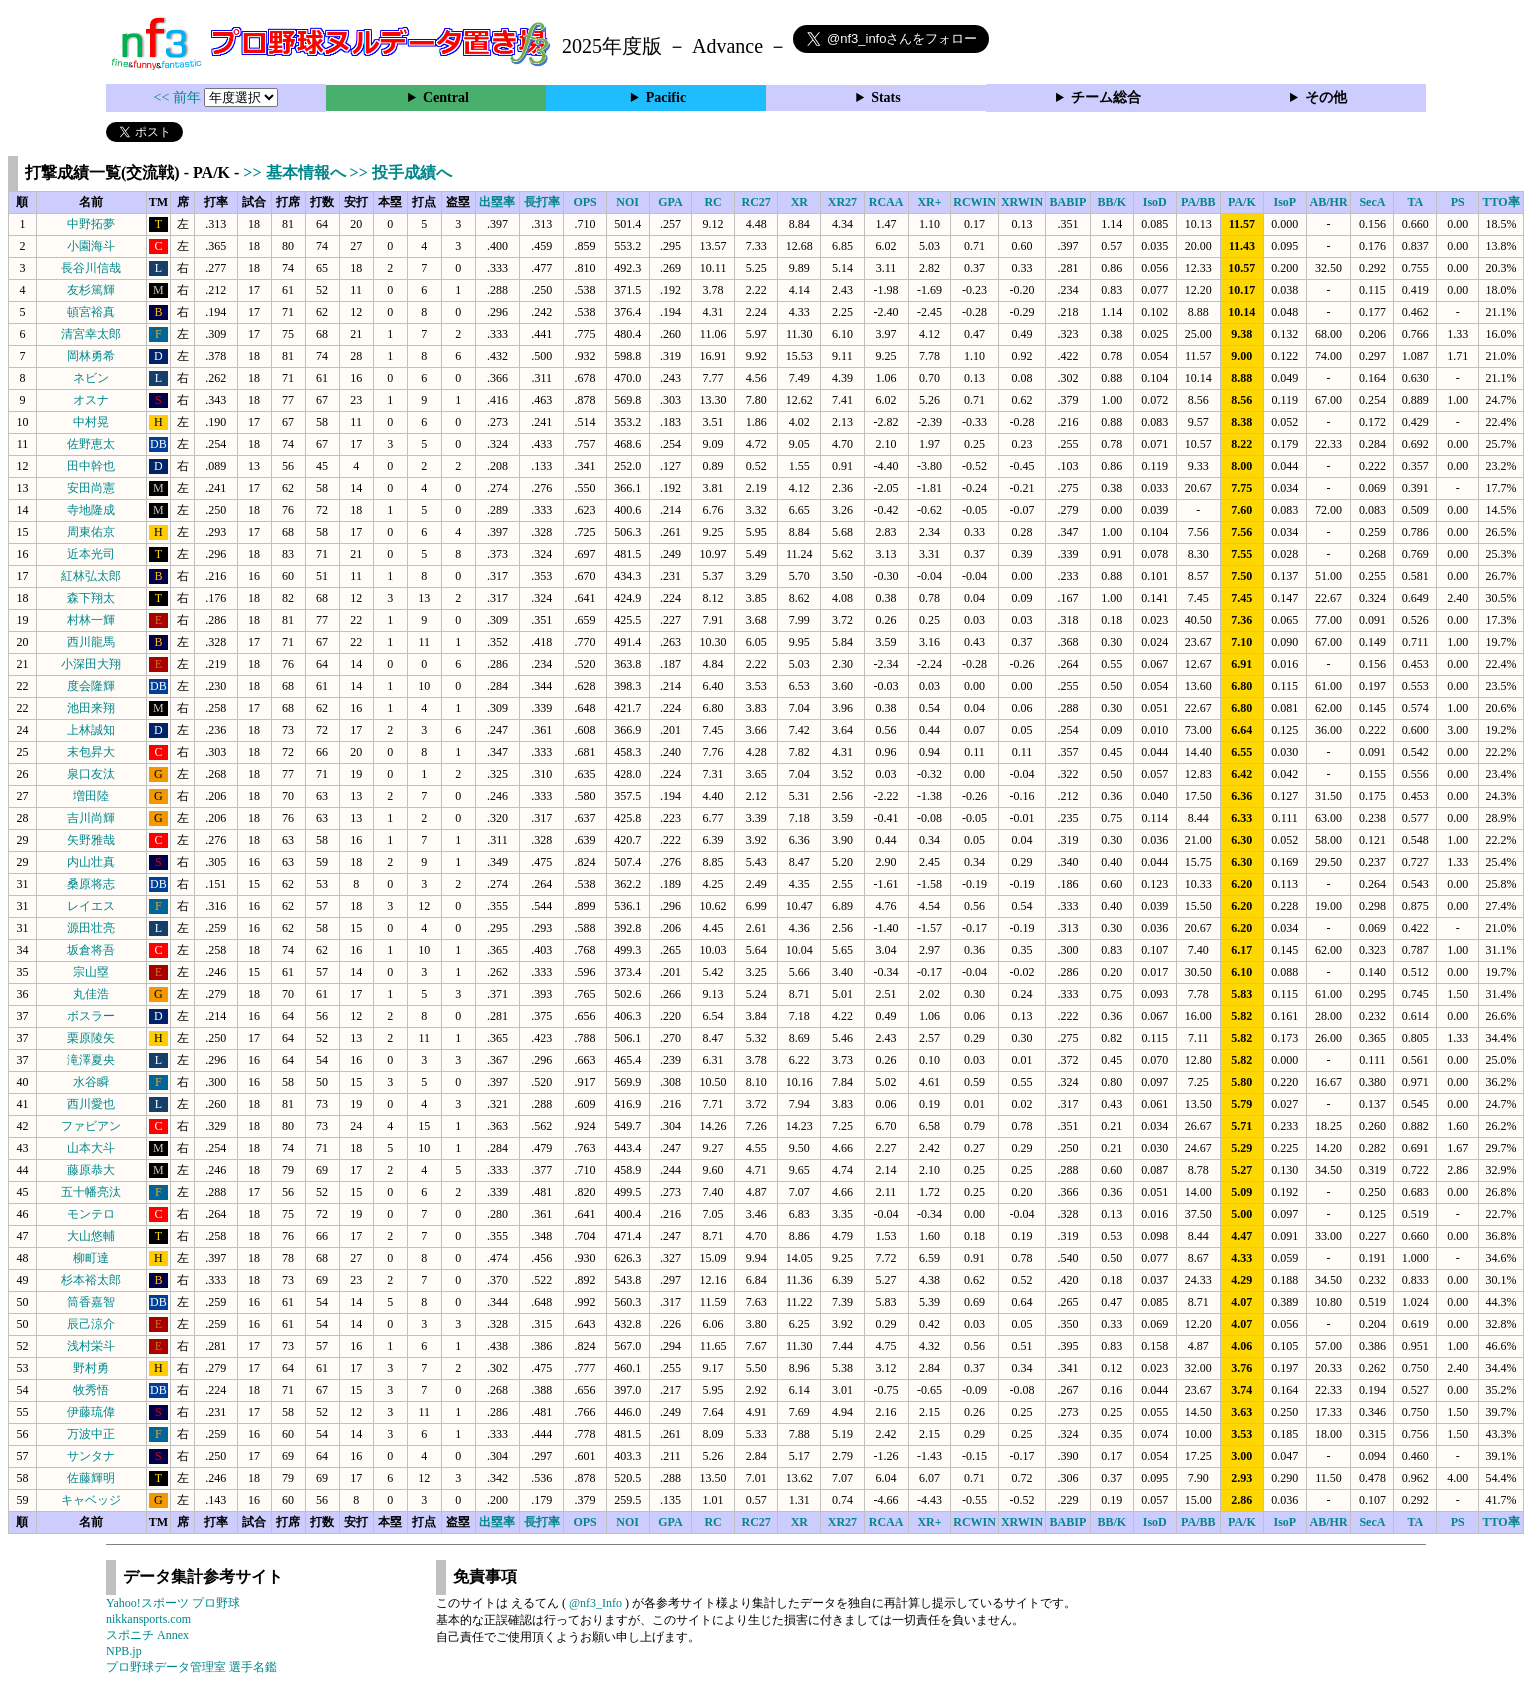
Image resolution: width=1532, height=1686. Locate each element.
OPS (584, 202)
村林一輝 (91, 620)
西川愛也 (91, 1104)
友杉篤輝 (91, 290)
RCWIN (974, 202)
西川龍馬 (91, 642)
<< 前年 (179, 97)
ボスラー (91, 1016)
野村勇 (91, 1368)
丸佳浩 (91, 994)
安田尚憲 (91, 488)
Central (446, 97)
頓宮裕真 (91, 312)
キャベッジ (91, 1500)
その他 (1326, 97)
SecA (1372, 202)
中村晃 (91, 422)
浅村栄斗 (91, 1346)
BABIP (1068, 202)
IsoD (1155, 202)
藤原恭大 (91, 1170)
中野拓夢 (91, 224)
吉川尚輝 (91, 818)
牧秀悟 (91, 1390)
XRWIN (1022, 202)
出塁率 (497, 202)
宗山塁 (91, 972)
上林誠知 (91, 730)
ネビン (91, 378)
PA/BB (1198, 202)
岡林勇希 (91, 356)
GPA (670, 202)
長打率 (542, 202)
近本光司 (91, 554)
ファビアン (91, 1126)
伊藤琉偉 (91, 1412)
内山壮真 (91, 862)
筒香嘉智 (91, 1302)
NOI (627, 202)
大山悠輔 (91, 1236)
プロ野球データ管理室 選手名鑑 (191, 1667)
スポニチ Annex (147, 1635)
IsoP (1284, 202)
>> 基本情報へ (296, 172)
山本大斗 (91, 1148)
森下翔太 (91, 598)
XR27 (842, 202)
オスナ (91, 400)
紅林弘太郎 (91, 576)
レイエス (91, 906)
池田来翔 (91, 708)
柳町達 (91, 1258)
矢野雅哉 (91, 840)
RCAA (886, 202)
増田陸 (91, 796)
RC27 (756, 202)
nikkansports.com (148, 1619)
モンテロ (91, 1214)
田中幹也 (91, 466)
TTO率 (1501, 202)
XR (799, 202)
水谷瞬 (91, 1082)
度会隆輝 (91, 686)
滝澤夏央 (91, 1060)
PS (1458, 202)
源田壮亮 (91, 928)
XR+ (929, 202)
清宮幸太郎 (91, 334)
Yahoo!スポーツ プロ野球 (173, 1603)
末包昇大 (91, 752)
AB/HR (1329, 202)
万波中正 (91, 1434)
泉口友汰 (91, 774)
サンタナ (91, 1456)
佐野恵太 (91, 444)
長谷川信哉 (91, 268)
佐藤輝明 (91, 1478)
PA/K (1242, 202)
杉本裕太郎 (91, 1280)
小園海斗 (91, 246)
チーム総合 (1106, 97)
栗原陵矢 (91, 1038)
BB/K (1111, 202)
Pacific (666, 97)
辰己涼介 (91, 1324)
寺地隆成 (91, 510)
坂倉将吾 (91, 950)
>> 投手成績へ (401, 172)
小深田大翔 (91, 664)
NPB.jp (124, 1651)
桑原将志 (91, 884)
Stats (886, 97)
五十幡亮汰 (91, 1192)
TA (1415, 202)
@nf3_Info (595, 1603)
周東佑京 (91, 532)
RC (712, 202)
